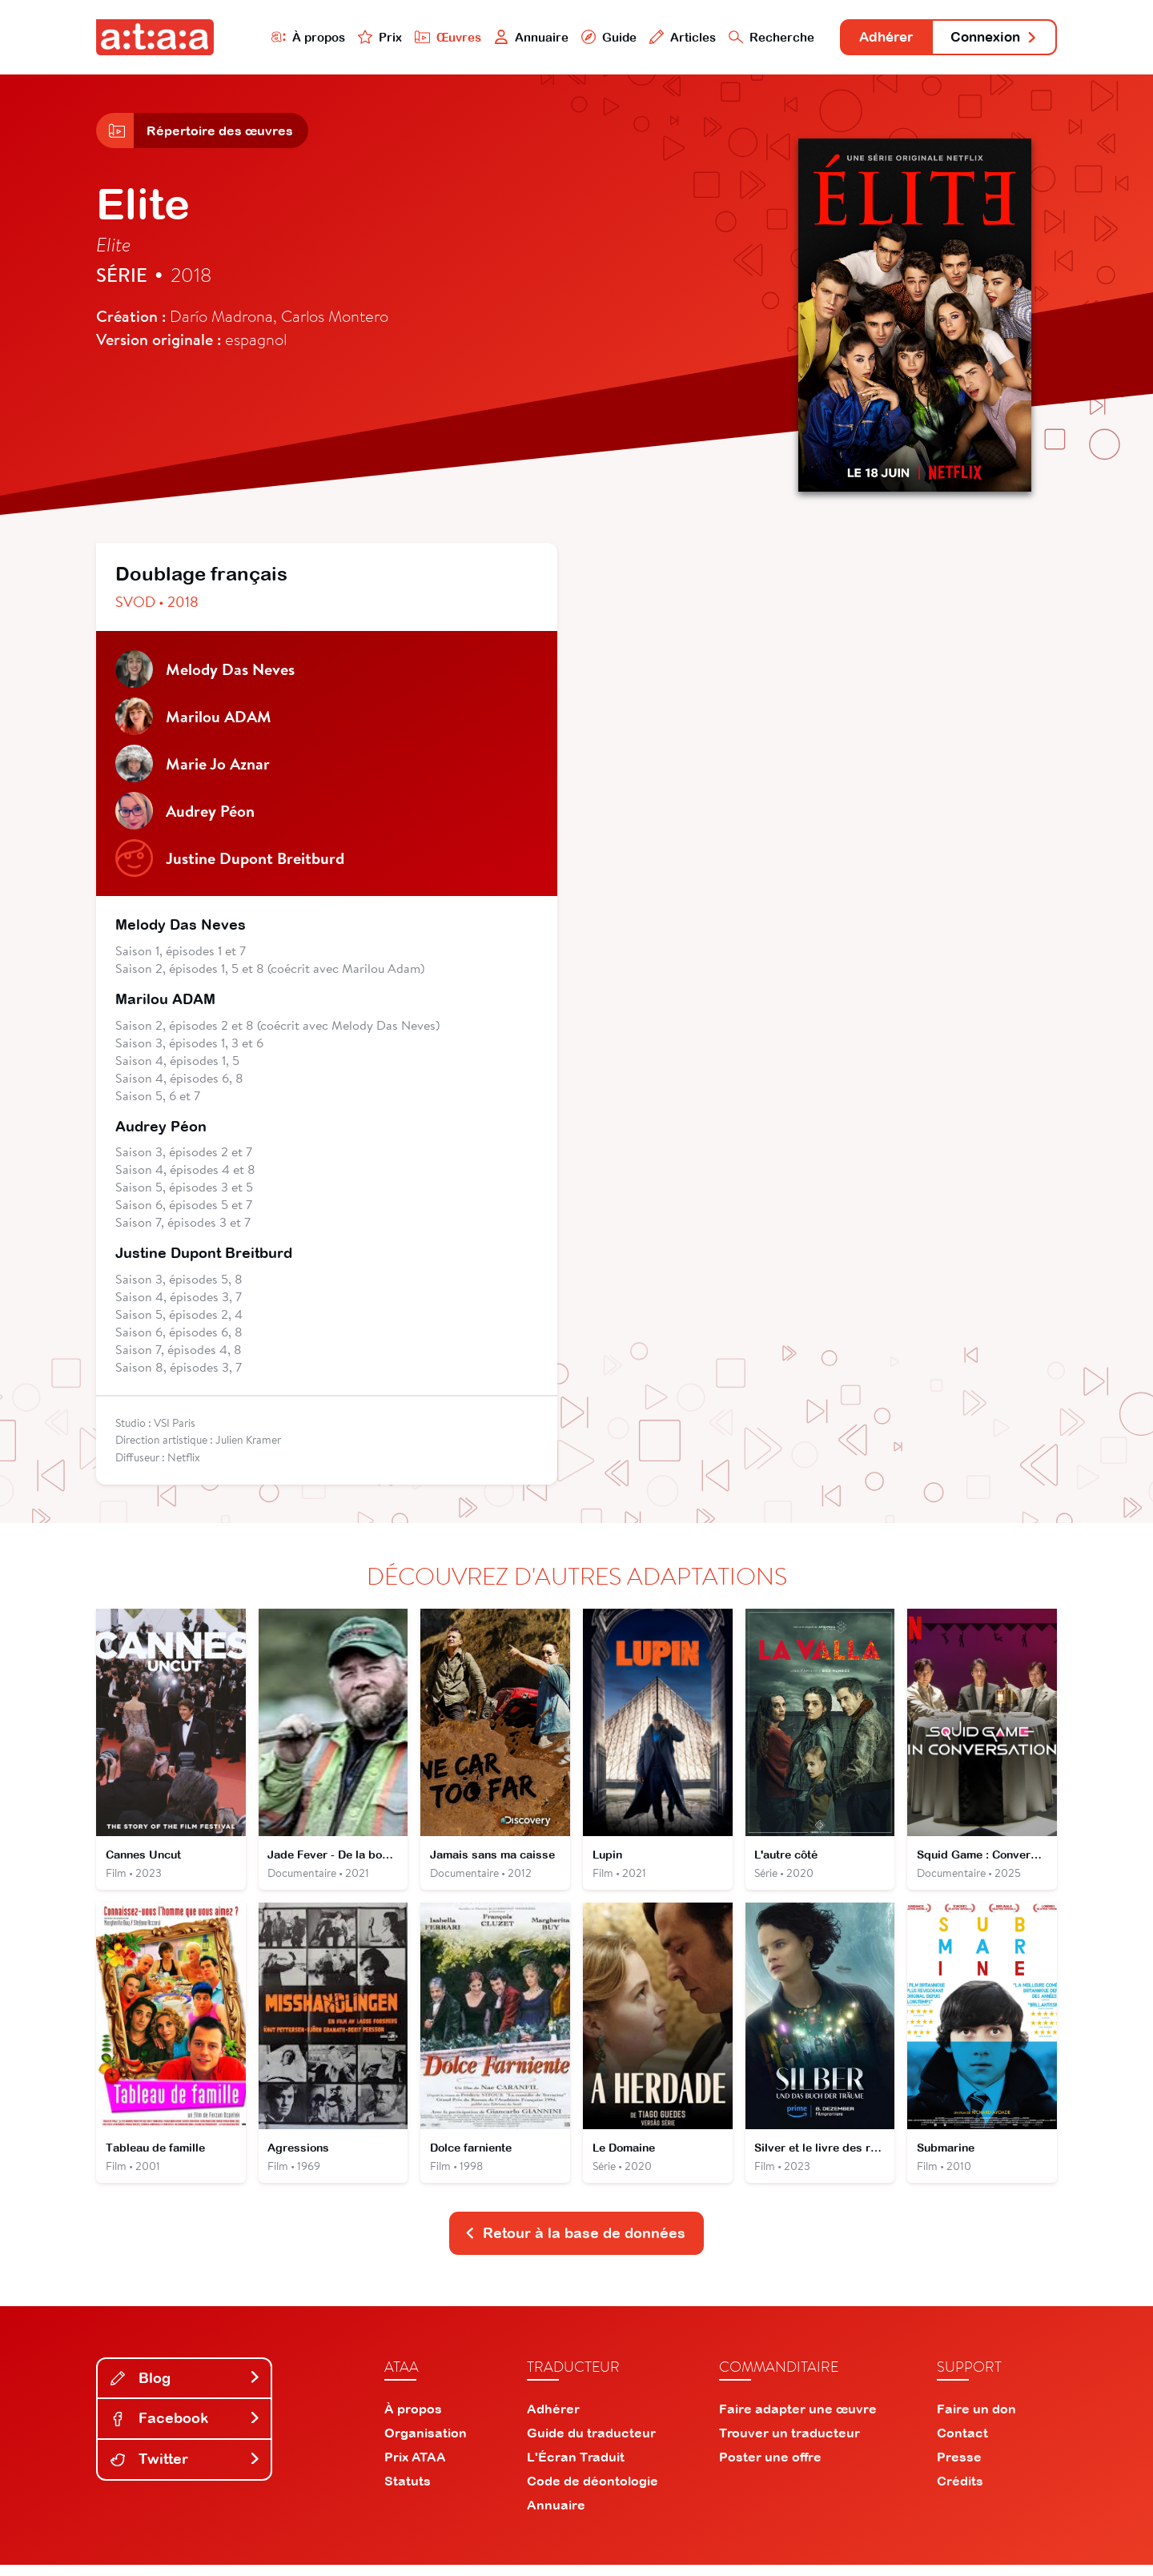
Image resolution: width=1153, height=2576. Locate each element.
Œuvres (430, 37)
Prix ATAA (415, 2468)
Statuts (407, 2492)
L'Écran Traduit (576, 2468)
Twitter (185, 2470)
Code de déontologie (592, 2492)
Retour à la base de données (574, 2244)
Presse (959, 2468)
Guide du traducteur (591, 2444)
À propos (289, 37)
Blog (185, 2389)
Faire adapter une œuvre (798, 2420)
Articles (666, 37)
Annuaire (514, 37)
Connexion (990, 38)
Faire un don (976, 2420)
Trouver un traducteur (789, 2444)
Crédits (960, 2492)
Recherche (756, 37)
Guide (592, 37)
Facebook (185, 2429)
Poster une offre (770, 2468)
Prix (361, 37)
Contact (962, 2444)
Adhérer (875, 38)
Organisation (425, 2444)
